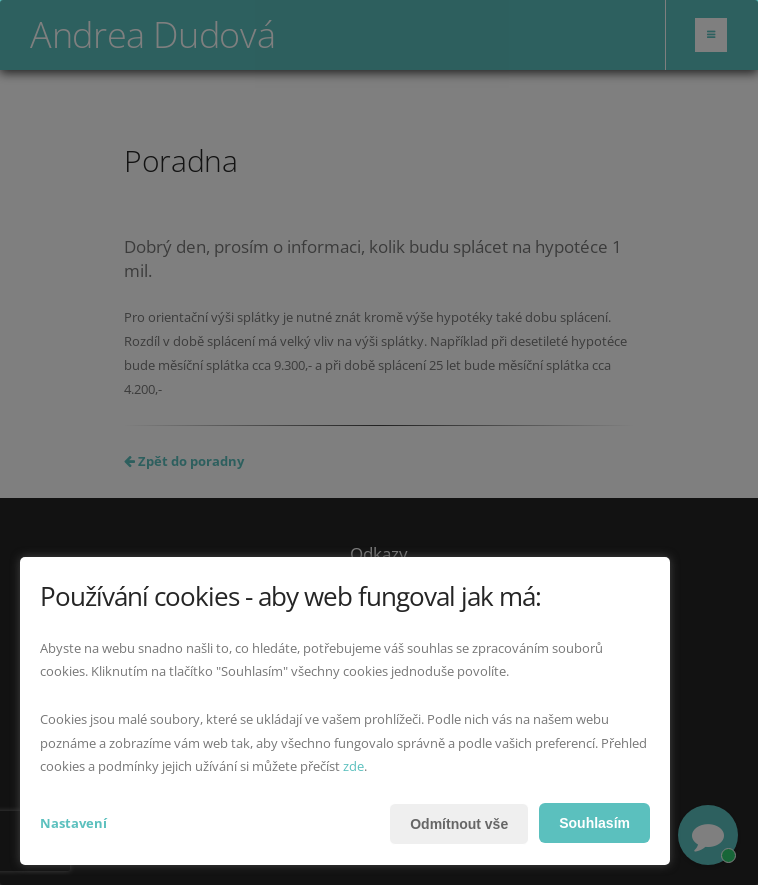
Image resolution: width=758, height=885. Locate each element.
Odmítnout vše (459, 824)
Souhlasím (594, 823)
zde (353, 766)
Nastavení (73, 823)
